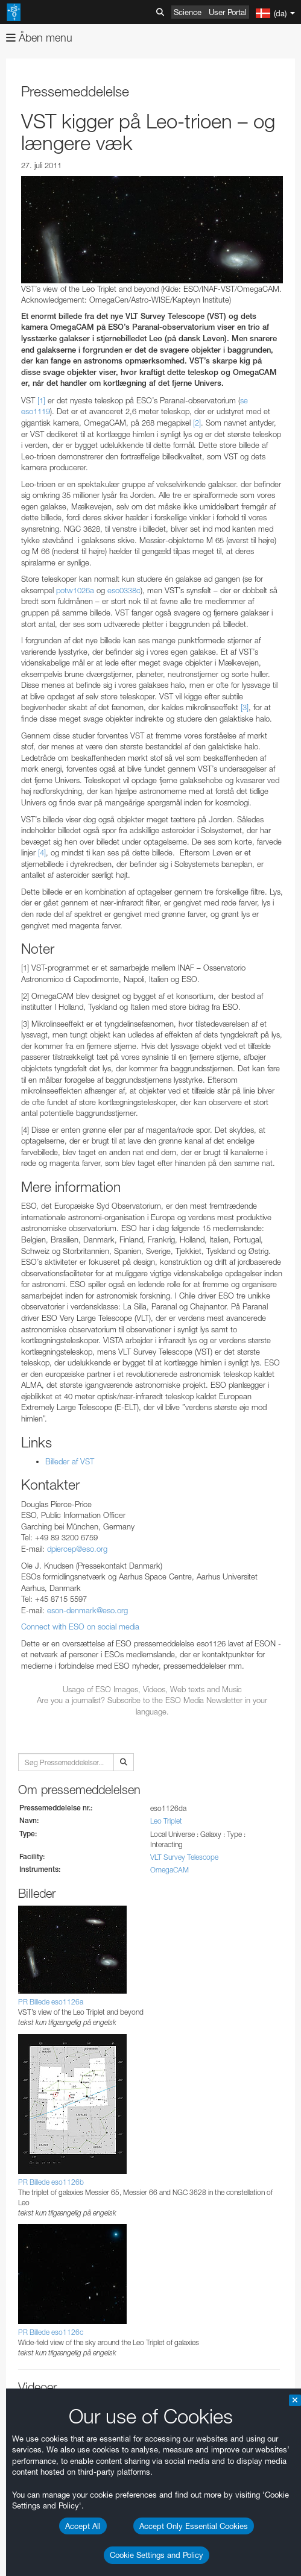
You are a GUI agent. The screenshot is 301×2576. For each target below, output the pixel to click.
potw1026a (75, 590)
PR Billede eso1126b (51, 2182)
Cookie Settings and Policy (156, 2555)
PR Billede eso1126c (50, 2332)
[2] (197, 422)
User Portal (228, 12)
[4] (42, 852)
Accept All (83, 2526)
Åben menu (39, 37)
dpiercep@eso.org (77, 1549)
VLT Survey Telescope (184, 1857)
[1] (41, 400)
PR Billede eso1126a (50, 2001)
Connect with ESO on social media (80, 1626)
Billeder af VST (69, 1461)
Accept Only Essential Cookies (193, 2526)
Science (187, 12)
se (244, 400)
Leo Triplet (166, 1820)
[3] (245, 707)
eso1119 (35, 411)
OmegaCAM (169, 1869)
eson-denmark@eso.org (87, 1610)
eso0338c (124, 590)
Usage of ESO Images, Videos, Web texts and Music (152, 1689)
